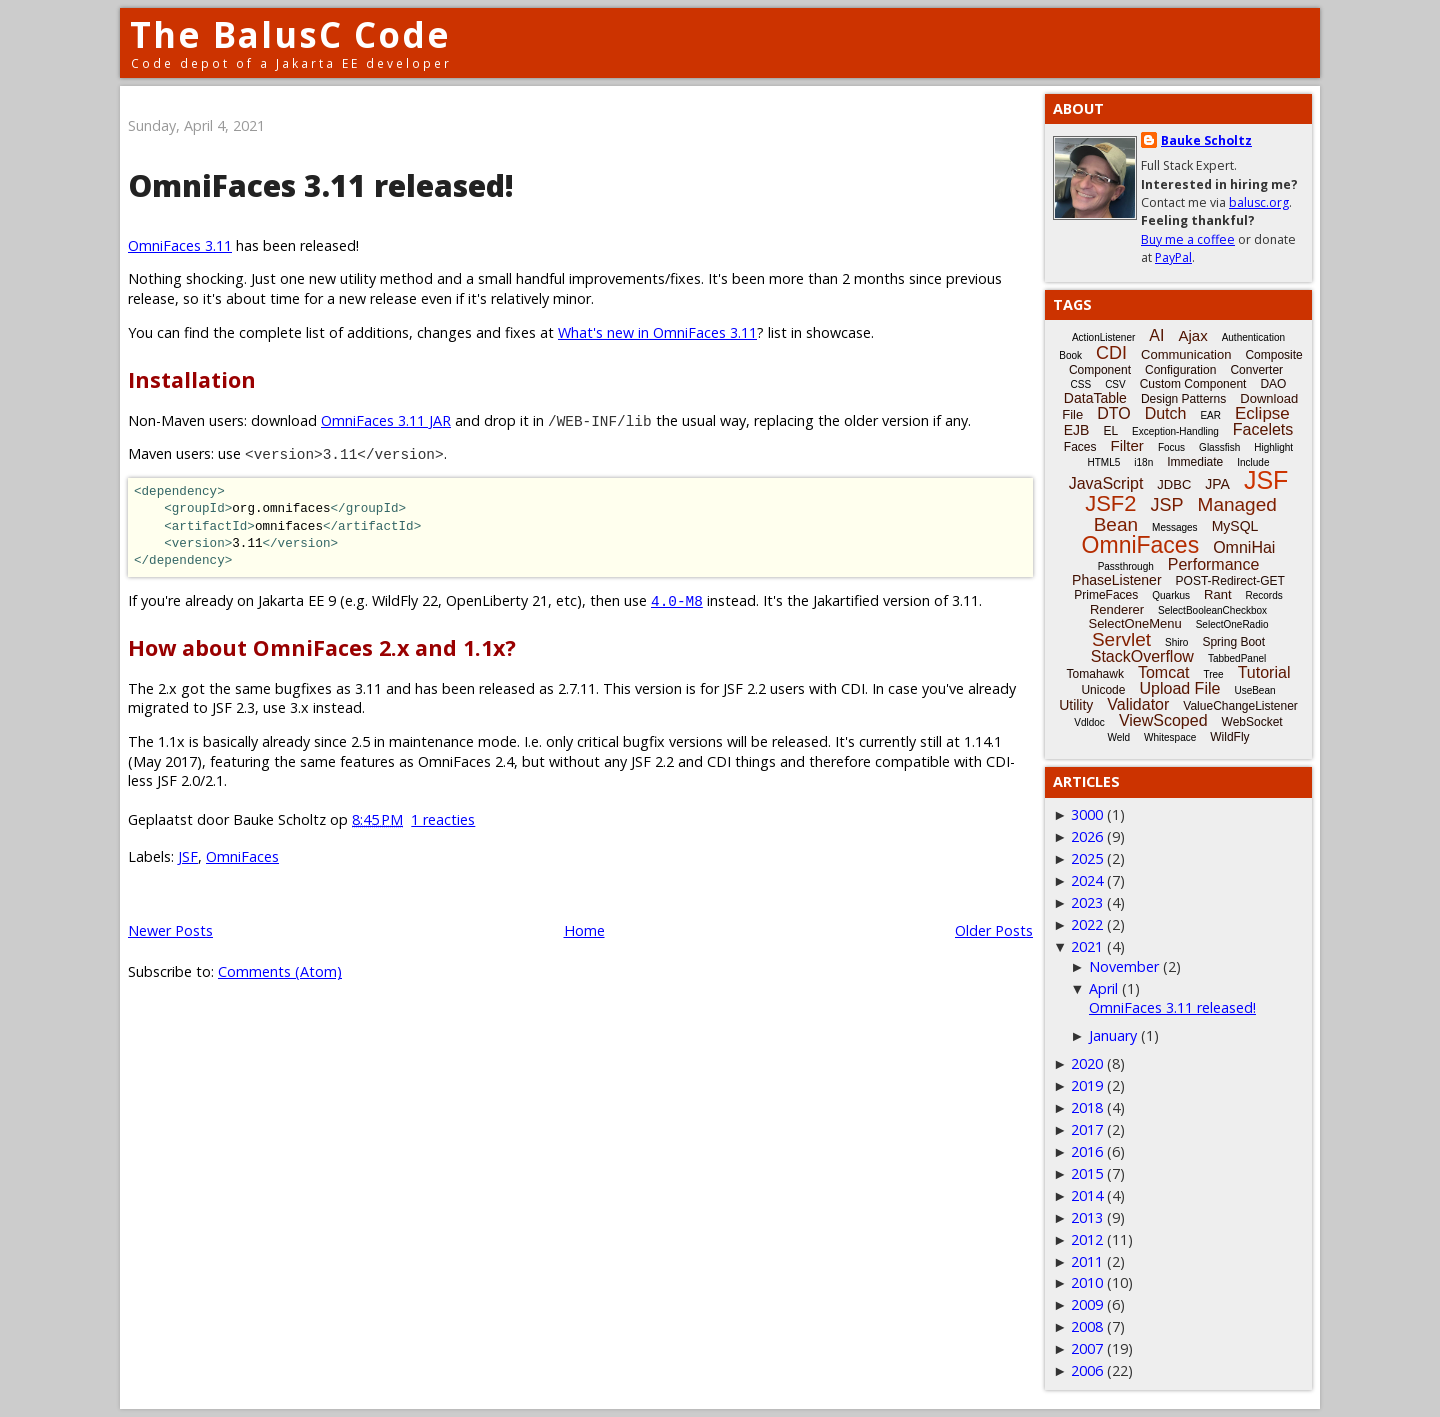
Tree (1213, 674)
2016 (1087, 1151)
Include (1253, 462)
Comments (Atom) (280, 971)
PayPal (1173, 257)
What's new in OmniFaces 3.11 (657, 332)
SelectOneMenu (1134, 623)
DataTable (1095, 398)
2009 (1087, 1304)
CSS (1081, 384)
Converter (1256, 370)
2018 (1087, 1107)
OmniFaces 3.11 (180, 245)
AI (1156, 335)
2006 (1087, 1370)
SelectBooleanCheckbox (1212, 610)
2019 (1087, 1085)
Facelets (1263, 429)
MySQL (1235, 526)
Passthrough (1126, 566)
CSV (1115, 384)
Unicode (1103, 690)
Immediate (1195, 462)
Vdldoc (1089, 722)
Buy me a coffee (1188, 239)
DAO (1273, 384)
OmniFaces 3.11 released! (321, 185)
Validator (1138, 704)
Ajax (1192, 335)
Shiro (1176, 642)
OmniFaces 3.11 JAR (386, 420)
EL (1110, 431)
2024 (1087, 880)
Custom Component (1193, 384)
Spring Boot (1233, 642)
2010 (1087, 1282)
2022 (1087, 924)
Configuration (1180, 370)
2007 (1087, 1348)
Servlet (1121, 639)
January (1113, 1035)
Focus (1171, 447)
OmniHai (1244, 547)
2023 (1087, 902)
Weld (1118, 737)
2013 (1087, 1217)
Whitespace (1170, 737)
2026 (1087, 836)
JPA (1217, 484)
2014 (1087, 1195)
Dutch (1166, 413)
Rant (1217, 594)
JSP (1167, 505)
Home (584, 930)
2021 (1087, 946)
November (1124, 966)
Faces (1080, 447)
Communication (1186, 354)
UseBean (1254, 690)
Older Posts (994, 930)
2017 (1087, 1129)
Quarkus (1171, 595)
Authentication (1253, 337)
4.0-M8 (677, 600)
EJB (1077, 430)
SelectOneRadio (1232, 624)
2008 (1087, 1326)
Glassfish (1219, 447)
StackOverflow (1142, 656)
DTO (1113, 413)
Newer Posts (170, 930)
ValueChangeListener (1240, 706)
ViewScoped (1163, 720)
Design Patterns (1183, 399)
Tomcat (1164, 672)
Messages (1175, 527)
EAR (1210, 415)
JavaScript (1106, 483)
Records (1264, 595)
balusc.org (1259, 202)
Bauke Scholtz (1206, 140)
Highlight (1273, 447)
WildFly (1229, 737)
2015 (1087, 1173)
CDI (1111, 353)
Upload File (1179, 688)
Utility (1076, 705)
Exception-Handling (1175, 431)
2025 (1087, 858)
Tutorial (1264, 672)
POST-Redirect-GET (1230, 581)
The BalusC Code (290, 34)
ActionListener (1103, 337)
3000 (1087, 814)
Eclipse (1262, 413)
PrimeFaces (1106, 595)
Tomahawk (1095, 674)
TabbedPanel (1237, 658)
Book (1070, 355)
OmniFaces (242, 856)
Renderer (1117, 609)
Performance (1214, 564)
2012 (1087, 1239)
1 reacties (443, 819)
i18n (1143, 462)
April (1103, 988)
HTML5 (1104, 462)
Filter (1127, 445)
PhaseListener (1117, 580)
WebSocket (1252, 722)
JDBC (1174, 484)
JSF (188, 856)
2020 (1087, 1063)
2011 (1087, 1261)
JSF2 (1110, 503)
